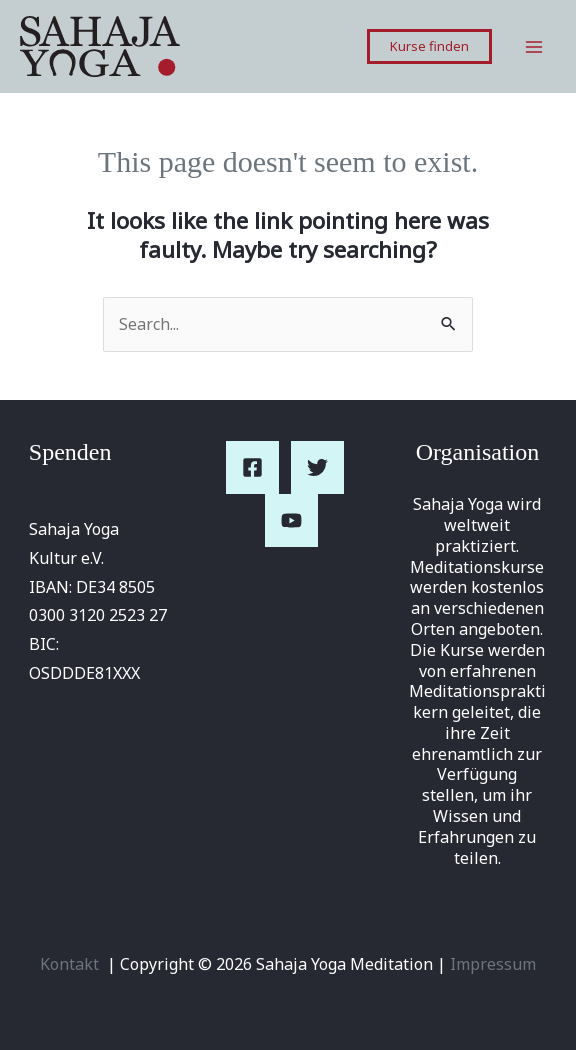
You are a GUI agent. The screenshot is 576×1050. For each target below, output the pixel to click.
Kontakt (69, 964)
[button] (429, 46)
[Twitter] (317, 467)
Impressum (493, 964)
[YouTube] (291, 520)
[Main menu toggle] (534, 47)
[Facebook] (252, 467)
